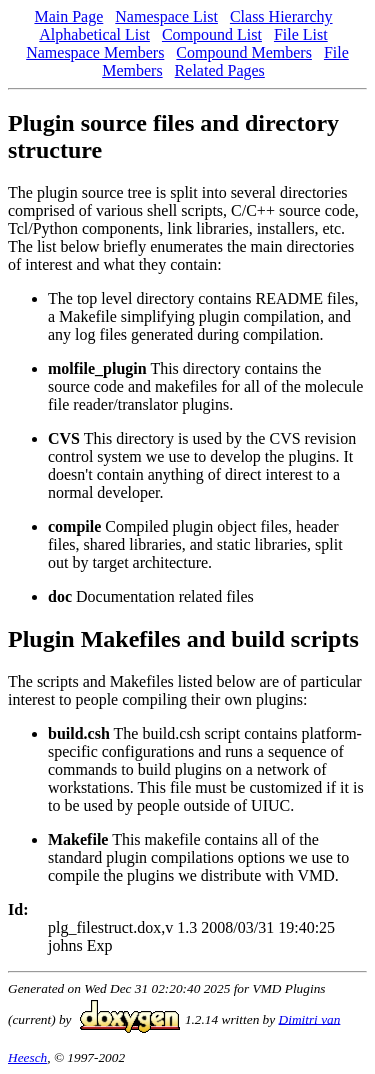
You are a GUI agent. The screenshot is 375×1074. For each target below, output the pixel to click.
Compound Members (244, 52)
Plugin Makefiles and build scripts (183, 639)
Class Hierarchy (281, 16)
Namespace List (166, 16)
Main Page (68, 16)
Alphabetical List (94, 34)
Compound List (212, 34)
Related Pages (220, 70)
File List (301, 34)
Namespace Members (95, 52)
